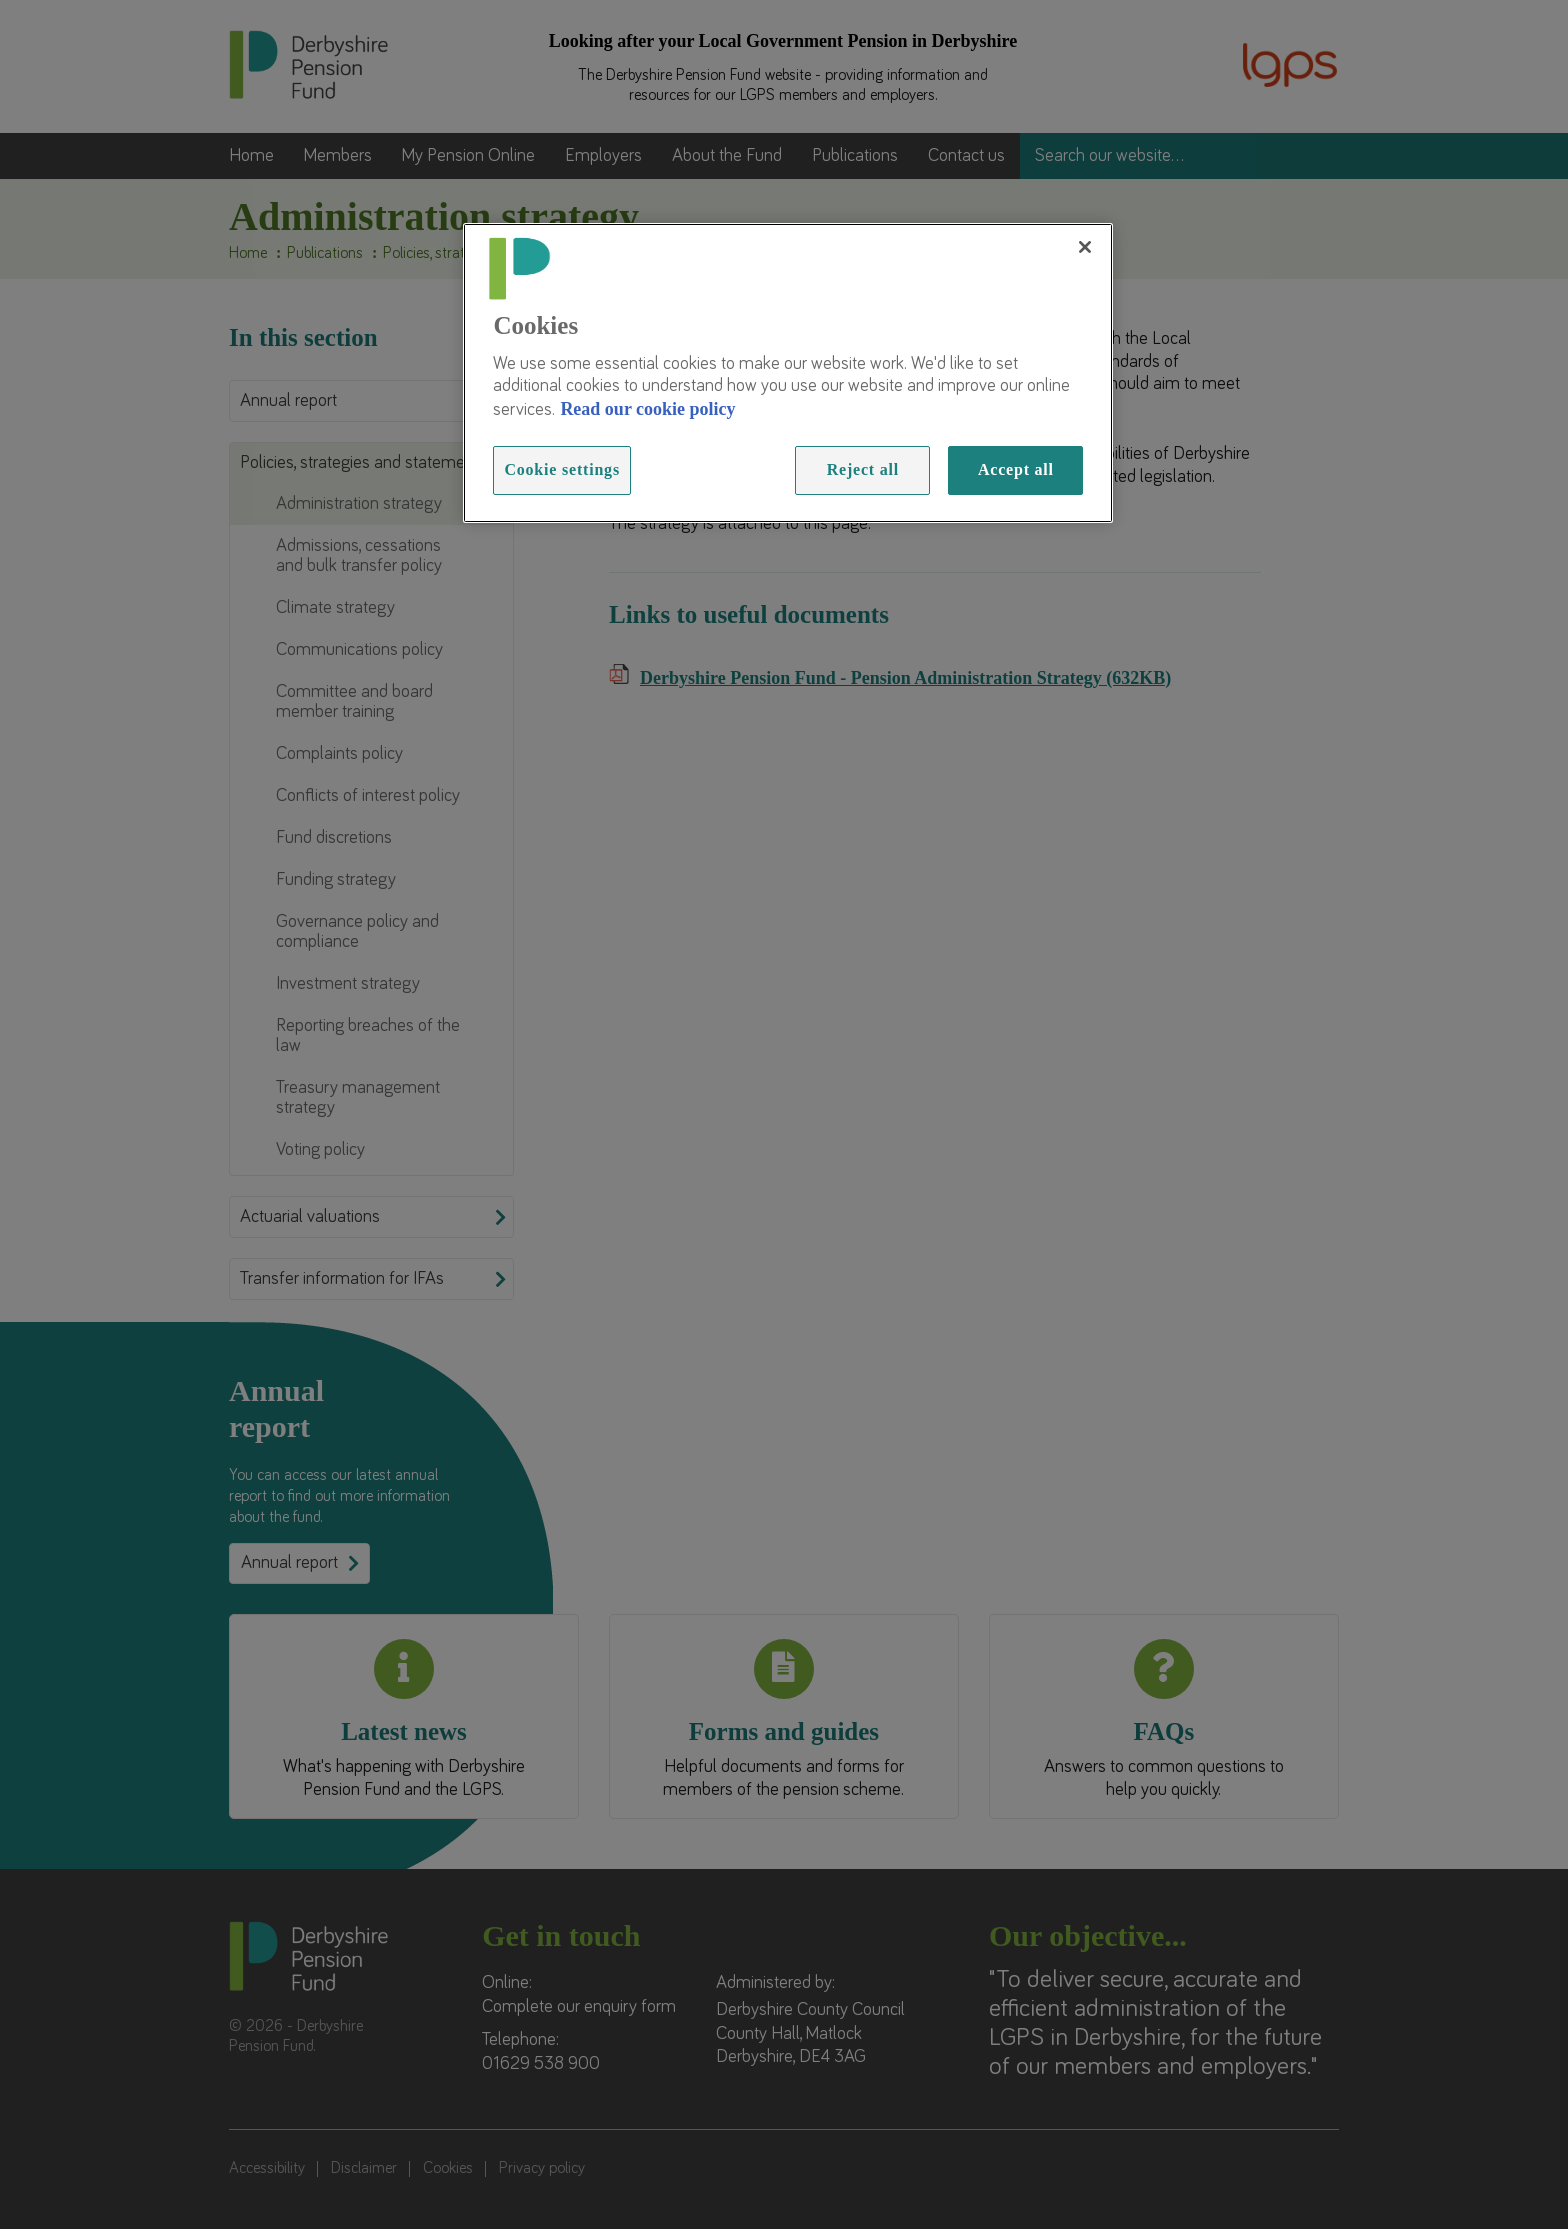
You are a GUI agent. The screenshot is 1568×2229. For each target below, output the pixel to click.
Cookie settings (562, 469)
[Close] (1085, 247)
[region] (788, 373)
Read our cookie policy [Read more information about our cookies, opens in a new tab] (647, 409)
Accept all (1016, 469)
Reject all (863, 469)
